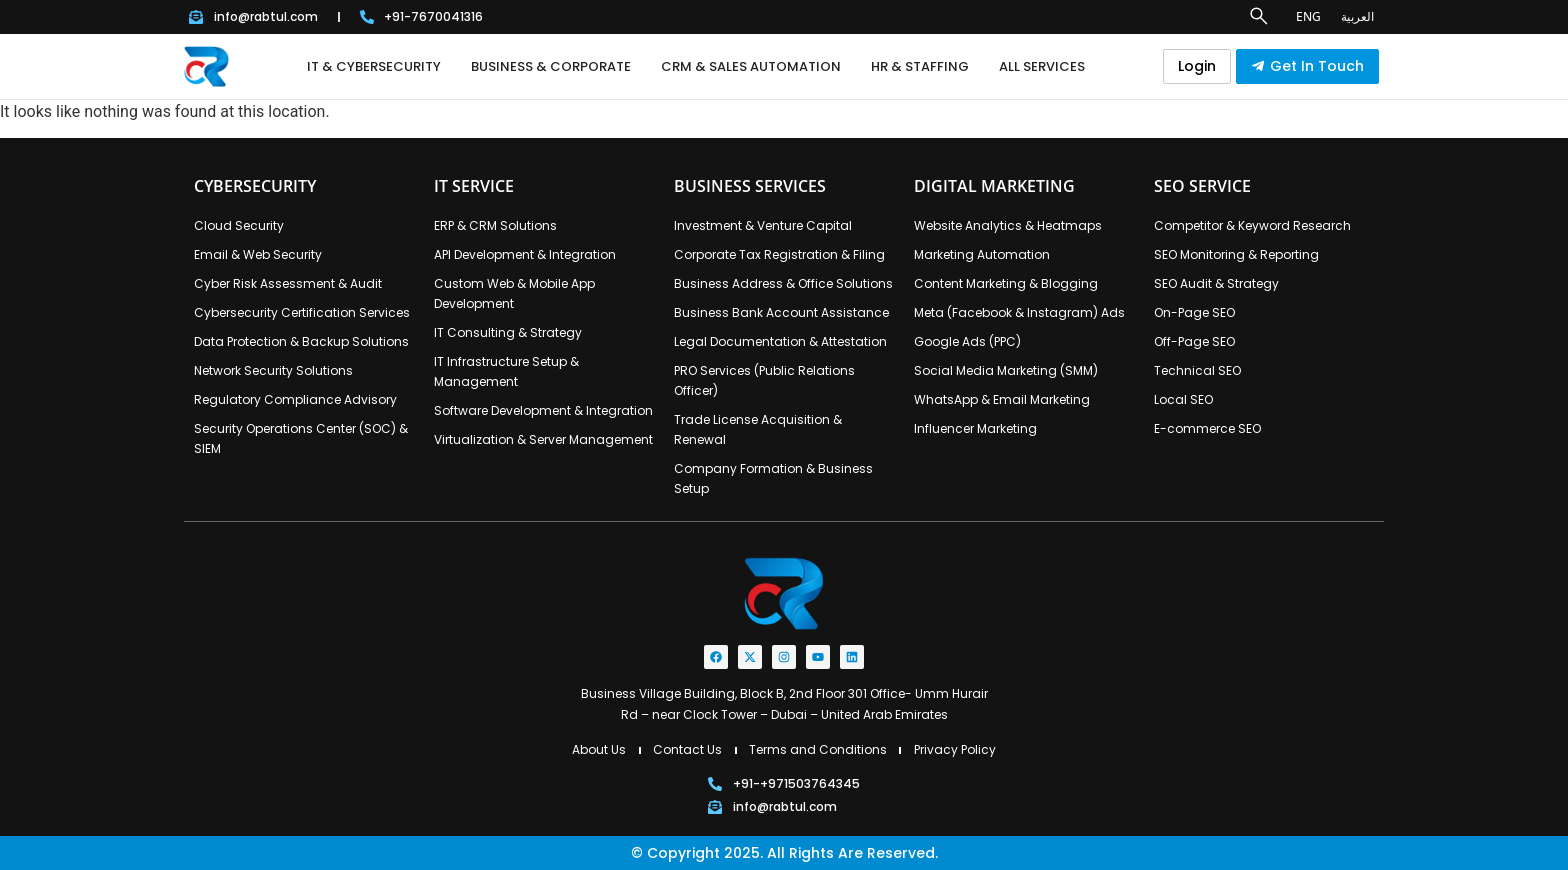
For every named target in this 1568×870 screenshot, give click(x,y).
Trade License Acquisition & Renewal (758, 429)
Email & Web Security (258, 254)
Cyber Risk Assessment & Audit (288, 283)
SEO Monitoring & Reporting (1236, 254)
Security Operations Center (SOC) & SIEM (301, 438)
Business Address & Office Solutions (783, 283)
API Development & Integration (525, 254)
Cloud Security (239, 225)
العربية (1357, 16)
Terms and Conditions (818, 749)
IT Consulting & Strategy (508, 332)
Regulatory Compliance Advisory (295, 399)
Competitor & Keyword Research (1252, 225)
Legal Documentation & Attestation (780, 341)
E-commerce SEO (1207, 428)
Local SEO (1183, 399)
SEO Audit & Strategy (1216, 283)
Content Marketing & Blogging (1006, 283)
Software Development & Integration (543, 410)
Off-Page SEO (1194, 341)
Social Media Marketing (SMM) (1006, 370)
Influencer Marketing (975, 428)
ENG (1308, 16)
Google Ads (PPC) (967, 341)
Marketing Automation (982, 254)
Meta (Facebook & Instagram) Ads (1019, 312)
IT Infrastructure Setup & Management (506, 371)
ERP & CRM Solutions (495, 225)
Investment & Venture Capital (763, 225)
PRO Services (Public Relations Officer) (764, 380)
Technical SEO (1197, 370)
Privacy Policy (955, 749)
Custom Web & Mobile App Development (514, 293)
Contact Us (687, 749)
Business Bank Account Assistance (781, 312)
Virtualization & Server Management (543, 439)
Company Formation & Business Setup (773, 478)
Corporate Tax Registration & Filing (779, 254)
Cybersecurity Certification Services (302, 312)
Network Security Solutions (273, 370)
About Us (599, 749)
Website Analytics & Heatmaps (1008, 225)
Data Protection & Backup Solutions (301, 341)
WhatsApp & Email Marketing (1002, 399)
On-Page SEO (1194, 312)
